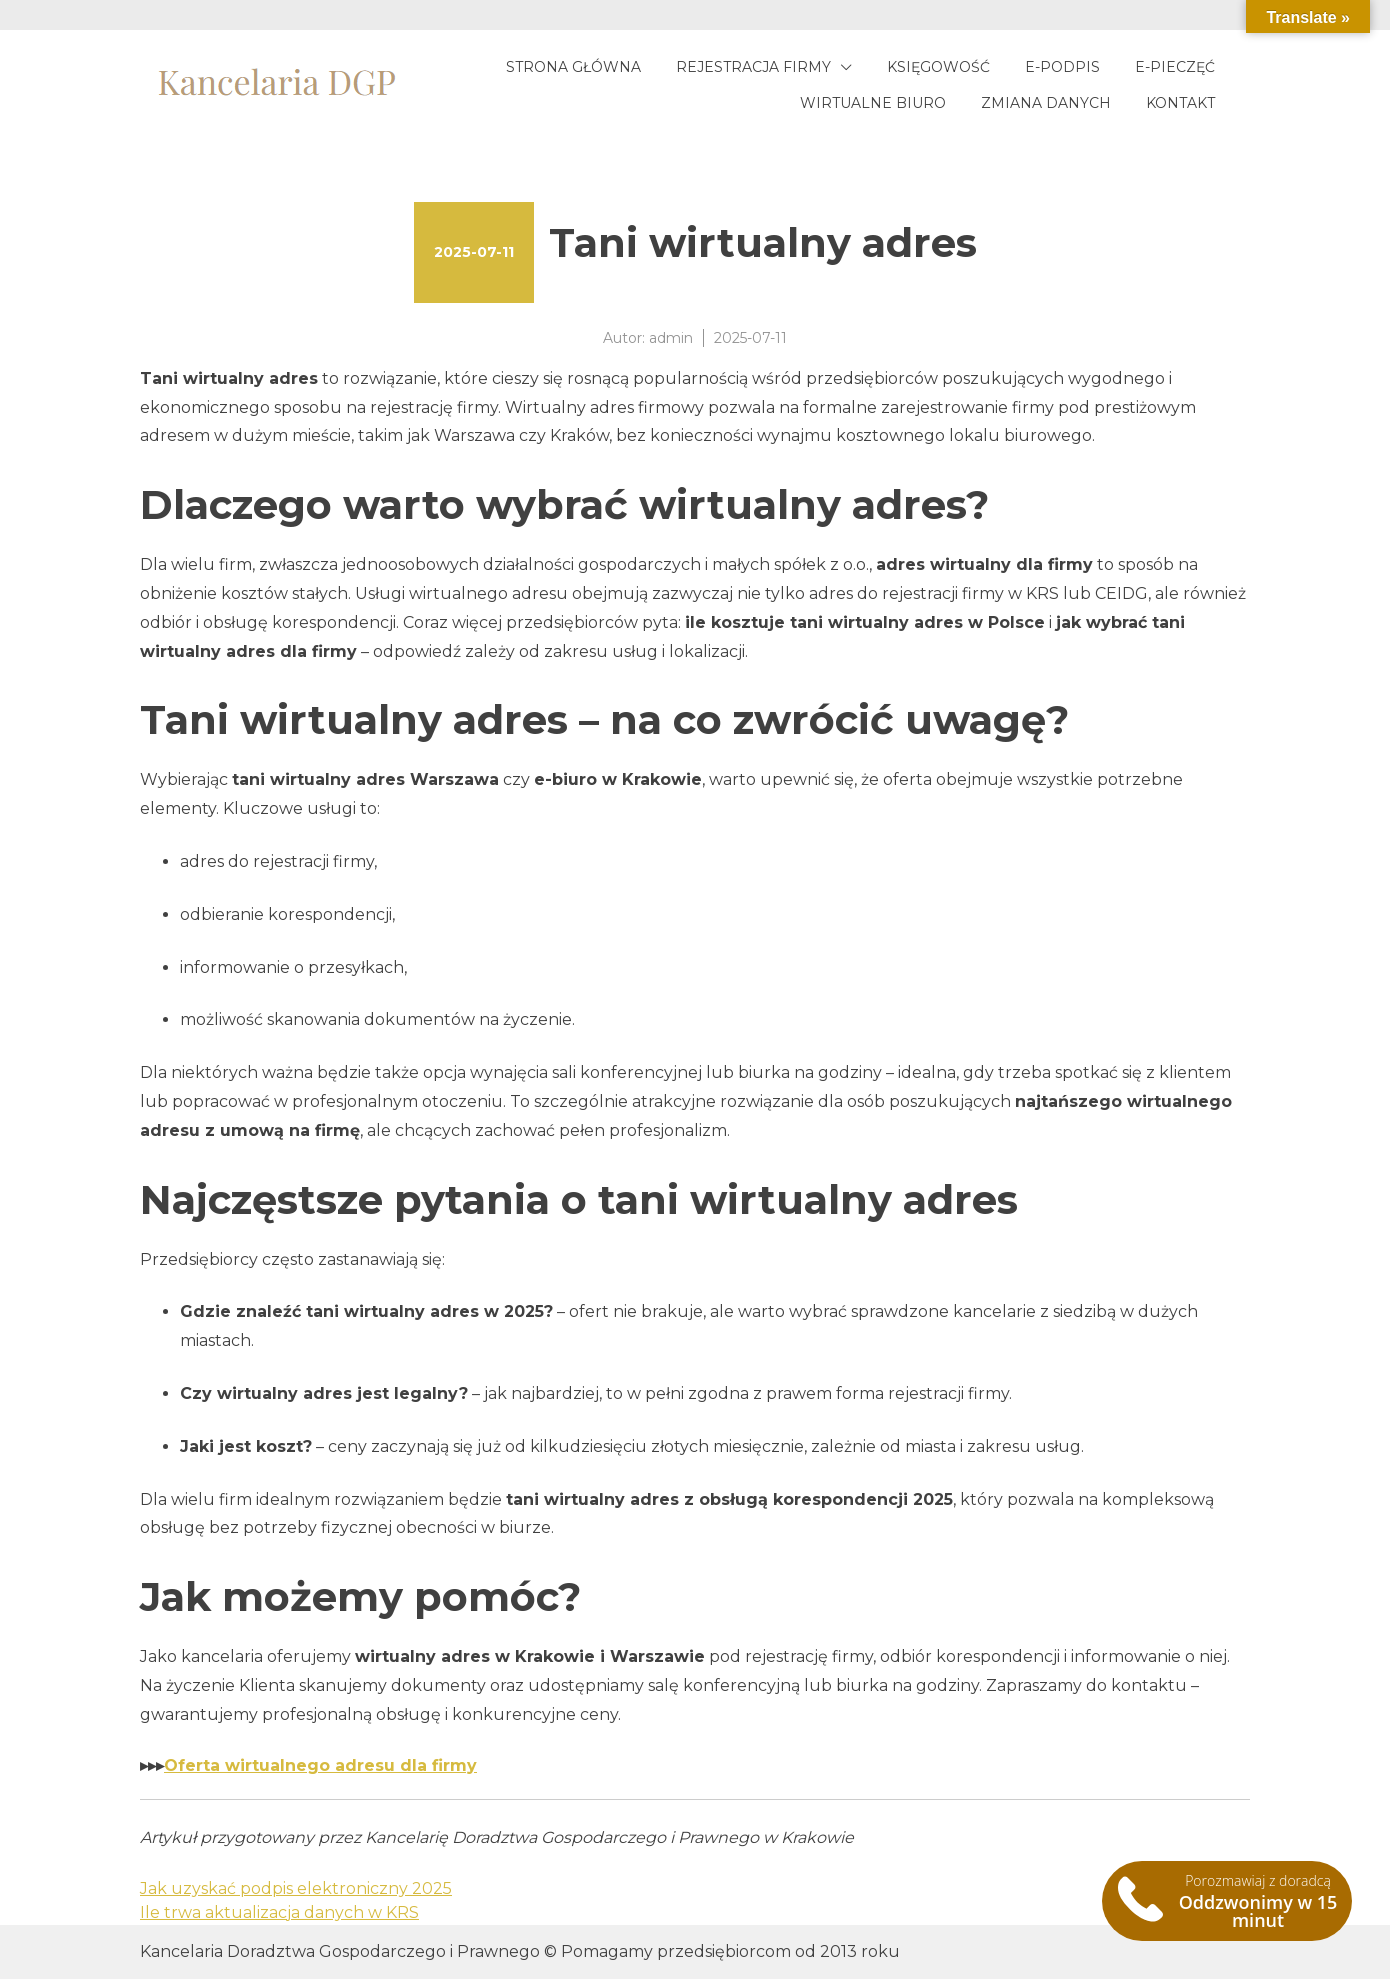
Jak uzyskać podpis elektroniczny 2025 (296, 1888)
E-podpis (1062, 67)
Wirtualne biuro (873, 103)
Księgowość (938, 67)
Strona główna (573, 67)
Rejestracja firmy (753, 67)
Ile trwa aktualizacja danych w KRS (279, 1912)
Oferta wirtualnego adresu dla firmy (320, 1765)
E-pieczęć (1175, 67)
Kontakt (1180, 103)
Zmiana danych (1046, 103)
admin (671, 338)
